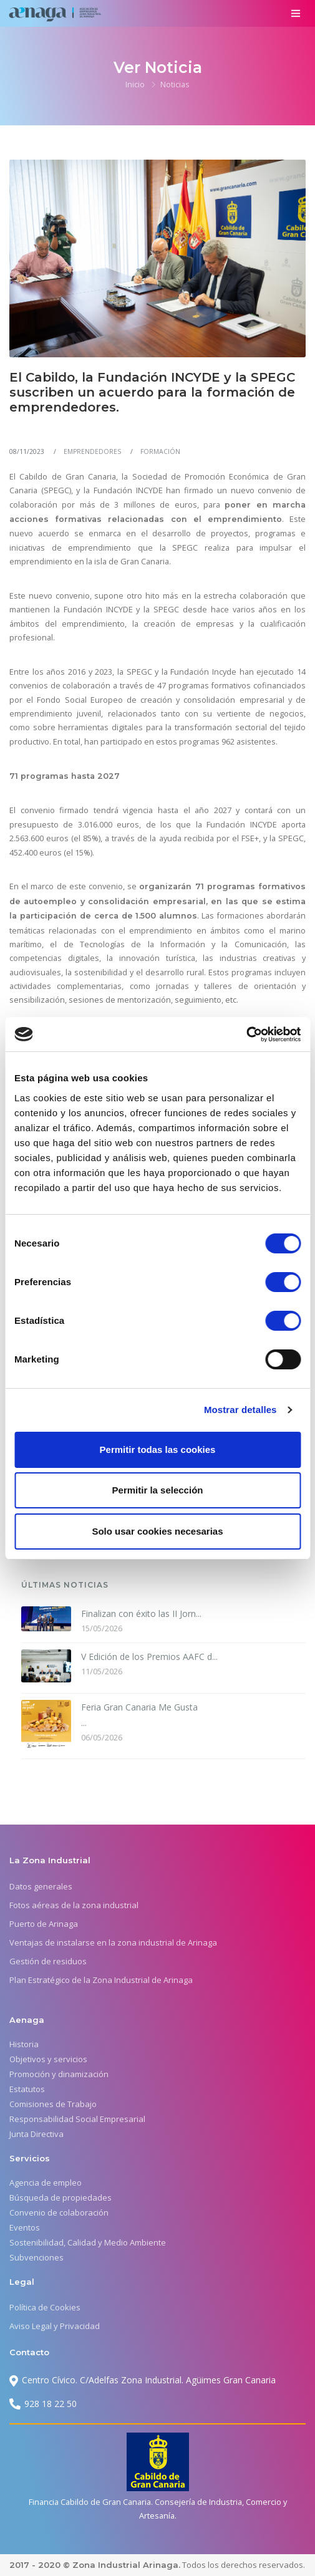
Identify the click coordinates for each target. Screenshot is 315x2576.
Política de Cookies (44, 2307)
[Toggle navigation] (295, 13)
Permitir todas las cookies (158, 1449)
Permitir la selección (157, 1490)
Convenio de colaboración (59, 2212)
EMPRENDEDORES (92, 451)
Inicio (135, 84)
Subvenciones (36, 2257)
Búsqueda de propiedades (60, 2197)
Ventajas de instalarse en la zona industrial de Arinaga (113, 1942)
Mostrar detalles (240, 1409)
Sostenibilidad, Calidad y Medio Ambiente (87, 2242)
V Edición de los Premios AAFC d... (149, 1656)
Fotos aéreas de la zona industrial (73, 1905)
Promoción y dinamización (59, 2074)
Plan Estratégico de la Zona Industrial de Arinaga (101, 1979)
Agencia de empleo (45, 2182)
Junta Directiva (36, 2133)
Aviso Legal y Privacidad (54, 2326)
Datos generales (40, 1886)
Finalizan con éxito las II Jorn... (141, 1613)
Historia (24, 2044)
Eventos (24, 2227)
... (139, 1714)
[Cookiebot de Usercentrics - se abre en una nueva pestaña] (246, 1034)
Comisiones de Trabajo (53, 2104)
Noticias (175, 84)
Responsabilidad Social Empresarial (77, 2119)
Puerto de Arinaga (43, 1923)
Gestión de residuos (48, 1961)
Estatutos (27, 2089)
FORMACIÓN (160, 451)
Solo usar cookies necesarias (157, 1531)
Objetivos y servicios (48, 2059)
